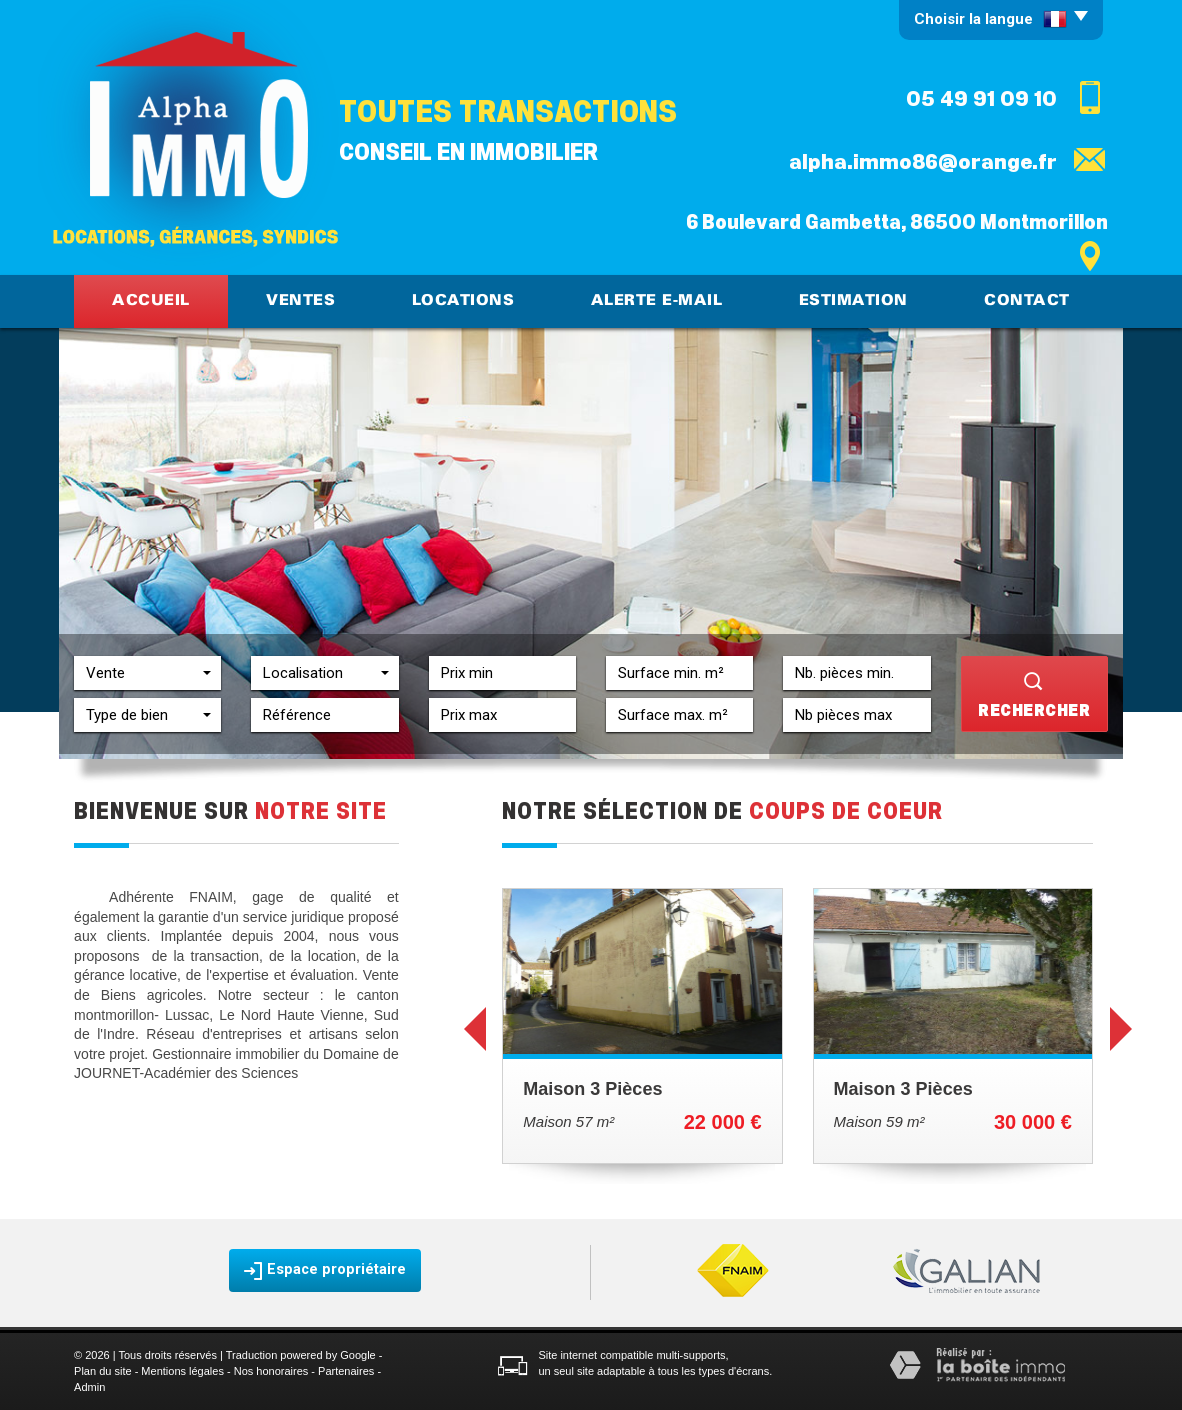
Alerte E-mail (657, 300)
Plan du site (102, 1371)
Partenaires (346, 1371)
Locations (463, 300)
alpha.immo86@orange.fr (923, 162)
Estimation (853, 300)
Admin (89, 1387)
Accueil (151, 300)
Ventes (300, 300)
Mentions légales (182, 1371)
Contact (1027, 300)
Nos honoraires (271, 1371)
